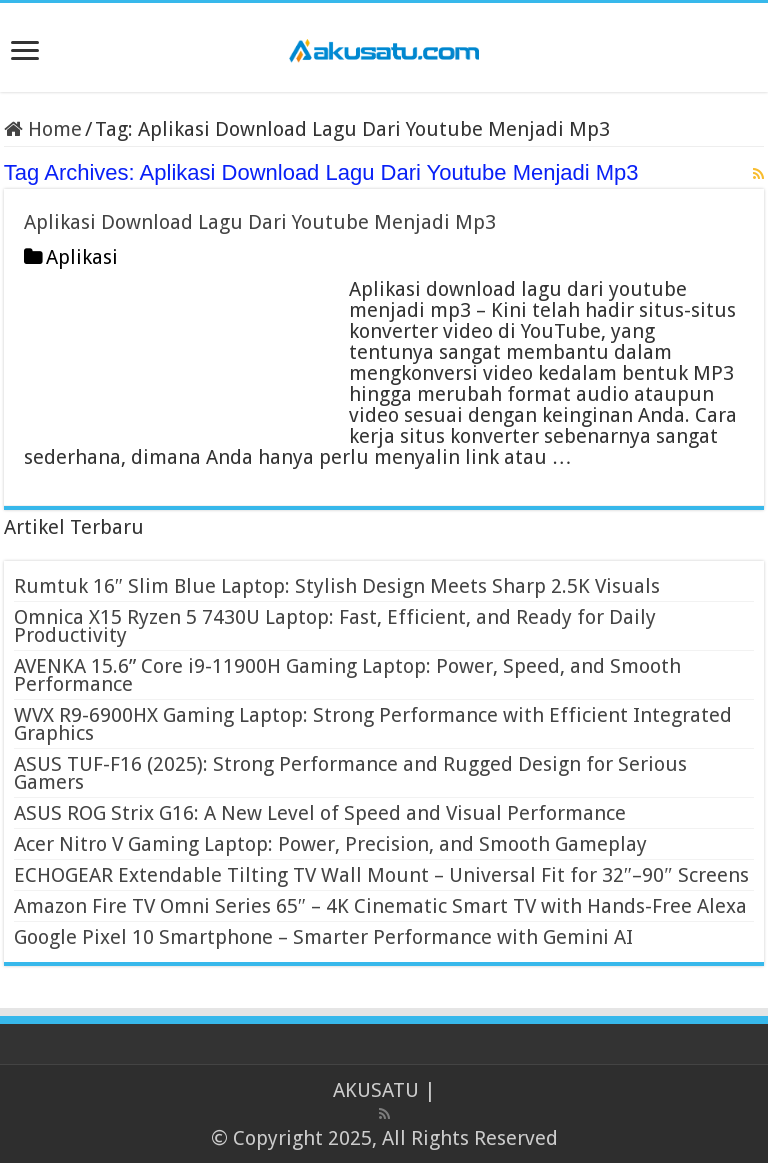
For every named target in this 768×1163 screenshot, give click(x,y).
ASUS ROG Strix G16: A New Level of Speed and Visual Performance (320, 813)
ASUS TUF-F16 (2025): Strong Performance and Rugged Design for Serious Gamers (350, 773)
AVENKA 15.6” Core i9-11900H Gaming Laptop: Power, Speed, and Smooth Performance (347, 675)
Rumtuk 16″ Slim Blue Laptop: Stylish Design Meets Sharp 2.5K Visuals (337, 586)
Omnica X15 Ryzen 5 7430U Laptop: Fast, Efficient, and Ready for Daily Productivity (335, 626)
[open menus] (25, 52)
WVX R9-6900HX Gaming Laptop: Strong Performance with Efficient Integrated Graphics (373, 724)
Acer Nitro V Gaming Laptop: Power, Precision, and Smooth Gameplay (330, 844)
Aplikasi (82, 257)
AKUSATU (376, 1090)
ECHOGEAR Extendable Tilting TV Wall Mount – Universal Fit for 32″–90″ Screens (381, 875)
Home (43, 129)
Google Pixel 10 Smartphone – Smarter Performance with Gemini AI (323, 937)
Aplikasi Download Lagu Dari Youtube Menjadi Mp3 (260, 222)
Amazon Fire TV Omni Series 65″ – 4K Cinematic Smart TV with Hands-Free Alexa (380, 906)
